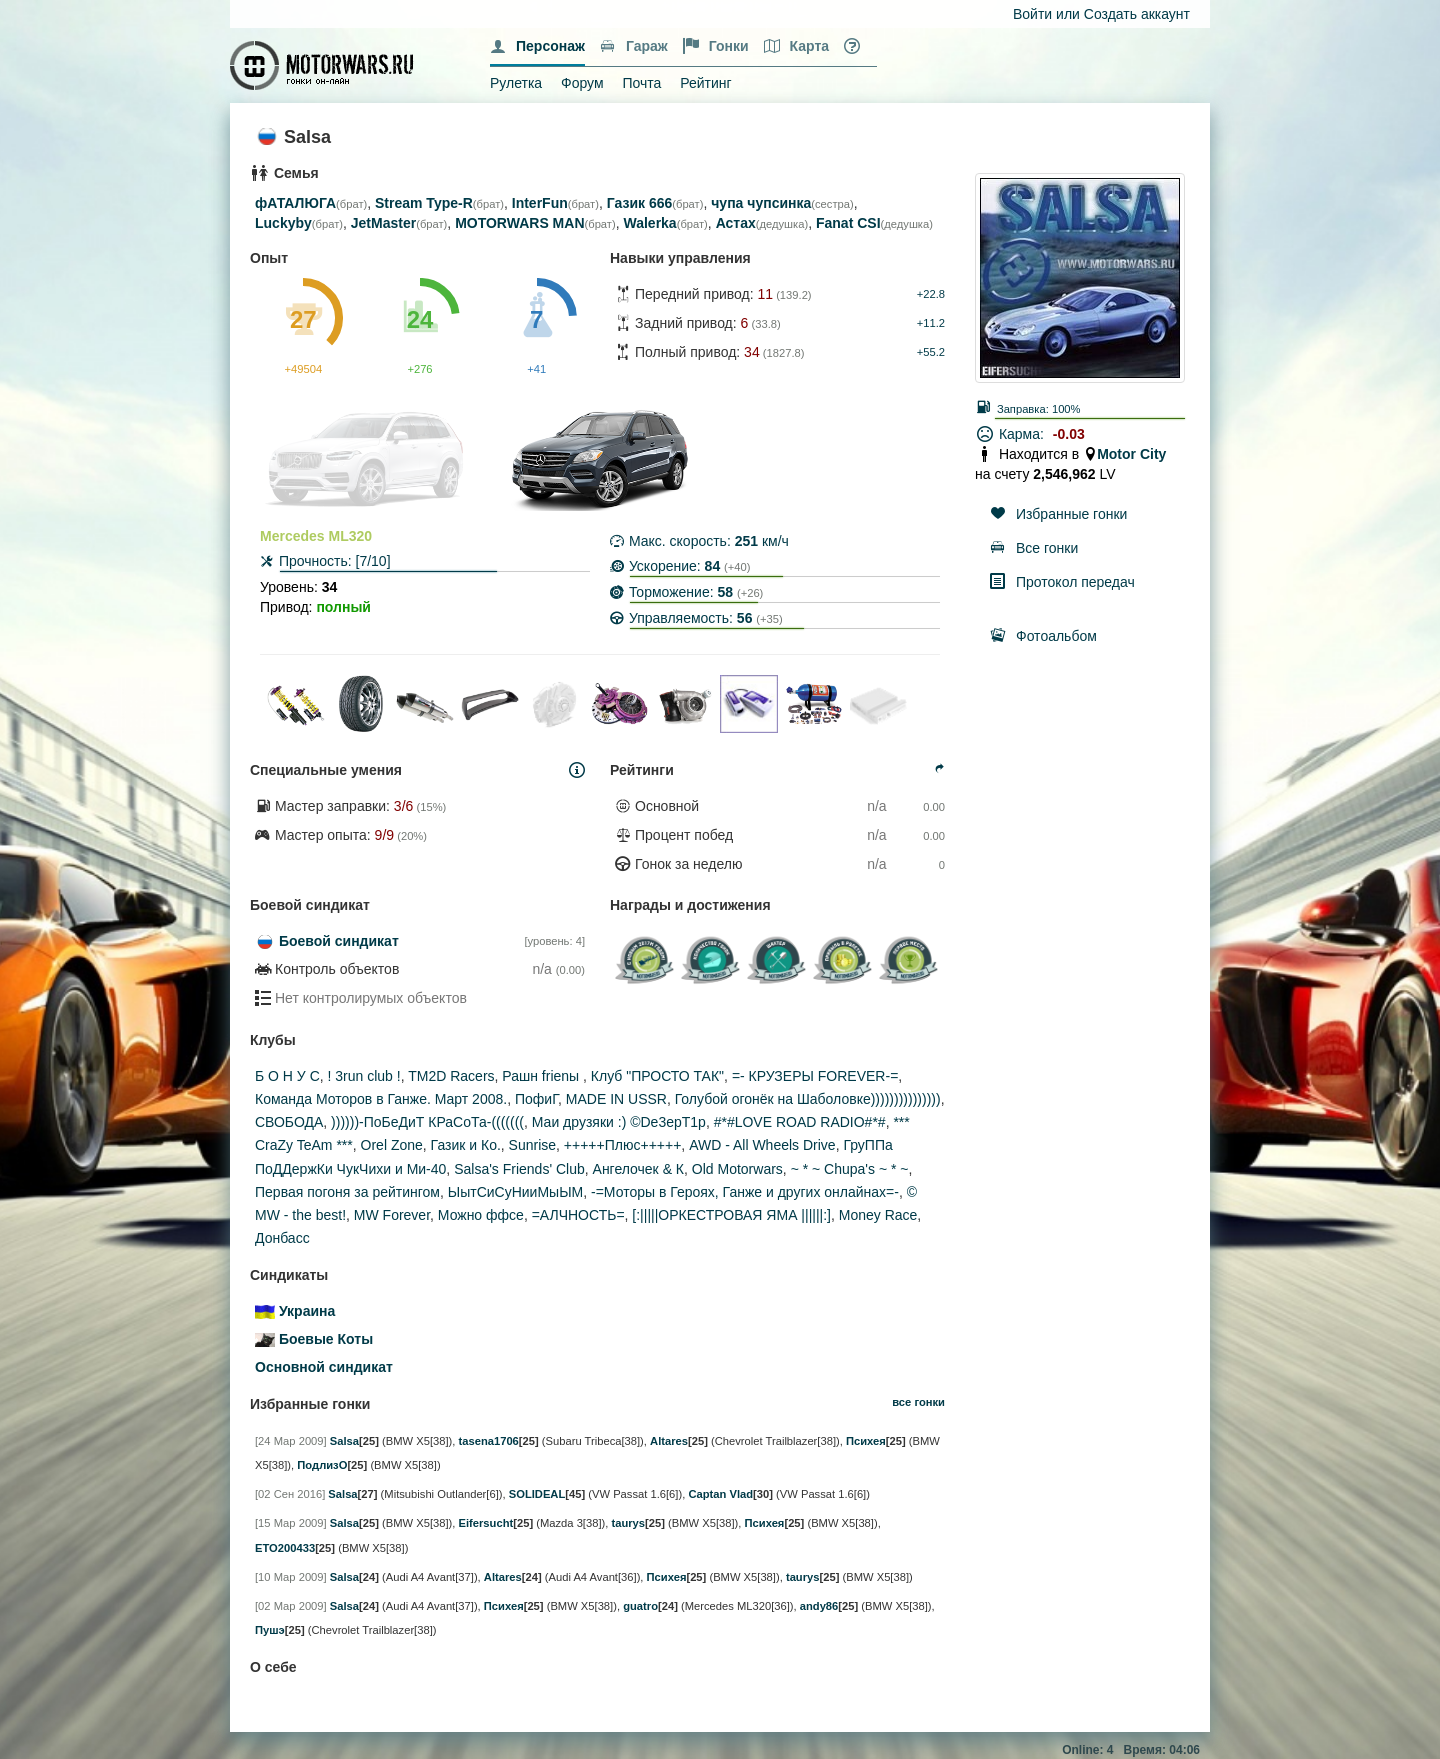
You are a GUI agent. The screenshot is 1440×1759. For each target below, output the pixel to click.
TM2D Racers (451, 1076)
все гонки (918, 1402)
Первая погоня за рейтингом (347, 1192)
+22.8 (931, 294)
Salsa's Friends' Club (519, 1169)
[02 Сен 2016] (290, 1494)
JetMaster (383, 223)
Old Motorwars (737, 1169)
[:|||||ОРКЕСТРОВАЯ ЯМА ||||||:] (731, 1215)
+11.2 (931, 323)
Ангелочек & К (638, 1169)
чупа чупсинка (761, 203)
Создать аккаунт (1137, 14)
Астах (736, 223)
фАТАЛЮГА (295, 203)
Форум (582, 83)
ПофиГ (536, 1099)
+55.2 (931, 352)
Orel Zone (392, 1145)
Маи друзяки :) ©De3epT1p (619, 1122)
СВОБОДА (289, 1122)
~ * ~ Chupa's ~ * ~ (850, 1169)
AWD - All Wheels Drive (762, 1145)
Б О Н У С (287, 1076)
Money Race (878, 1215)
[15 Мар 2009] (291, 1523)
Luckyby (283, 223)
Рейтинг (705, 83)
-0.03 (1069, 434)
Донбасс (282, 1238)
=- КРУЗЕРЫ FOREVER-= (815, 1076)
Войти (1032, 14)
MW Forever (392, 1215)
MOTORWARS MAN (519, 223)
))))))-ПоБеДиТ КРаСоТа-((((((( (427, 1122)
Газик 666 (640, 203)
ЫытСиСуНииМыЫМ (515, 1192)
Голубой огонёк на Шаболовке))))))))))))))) (808, 1099)
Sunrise (532, 1145)
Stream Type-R (424, 203)
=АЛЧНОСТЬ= (578, 1215)
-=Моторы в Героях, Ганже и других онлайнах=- (745, 1192)
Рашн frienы (542, 1076)
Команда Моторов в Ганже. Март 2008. (381, 1099)
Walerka (649, 223)
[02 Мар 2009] (291, 1606)
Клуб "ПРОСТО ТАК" (657, 1076)
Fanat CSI (848, 223)
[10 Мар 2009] (291, 1577)
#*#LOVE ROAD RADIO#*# (800, 1122)
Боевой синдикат (339, 941)
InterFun (540, 203)
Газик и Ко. (466, 1145)
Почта (641, 83)
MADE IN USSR (616, 1099)
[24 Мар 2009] (291, 1441)
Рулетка (516, 83)
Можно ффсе (481, 1215)
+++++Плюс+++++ (623, 1145)
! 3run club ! (364, 1076)
